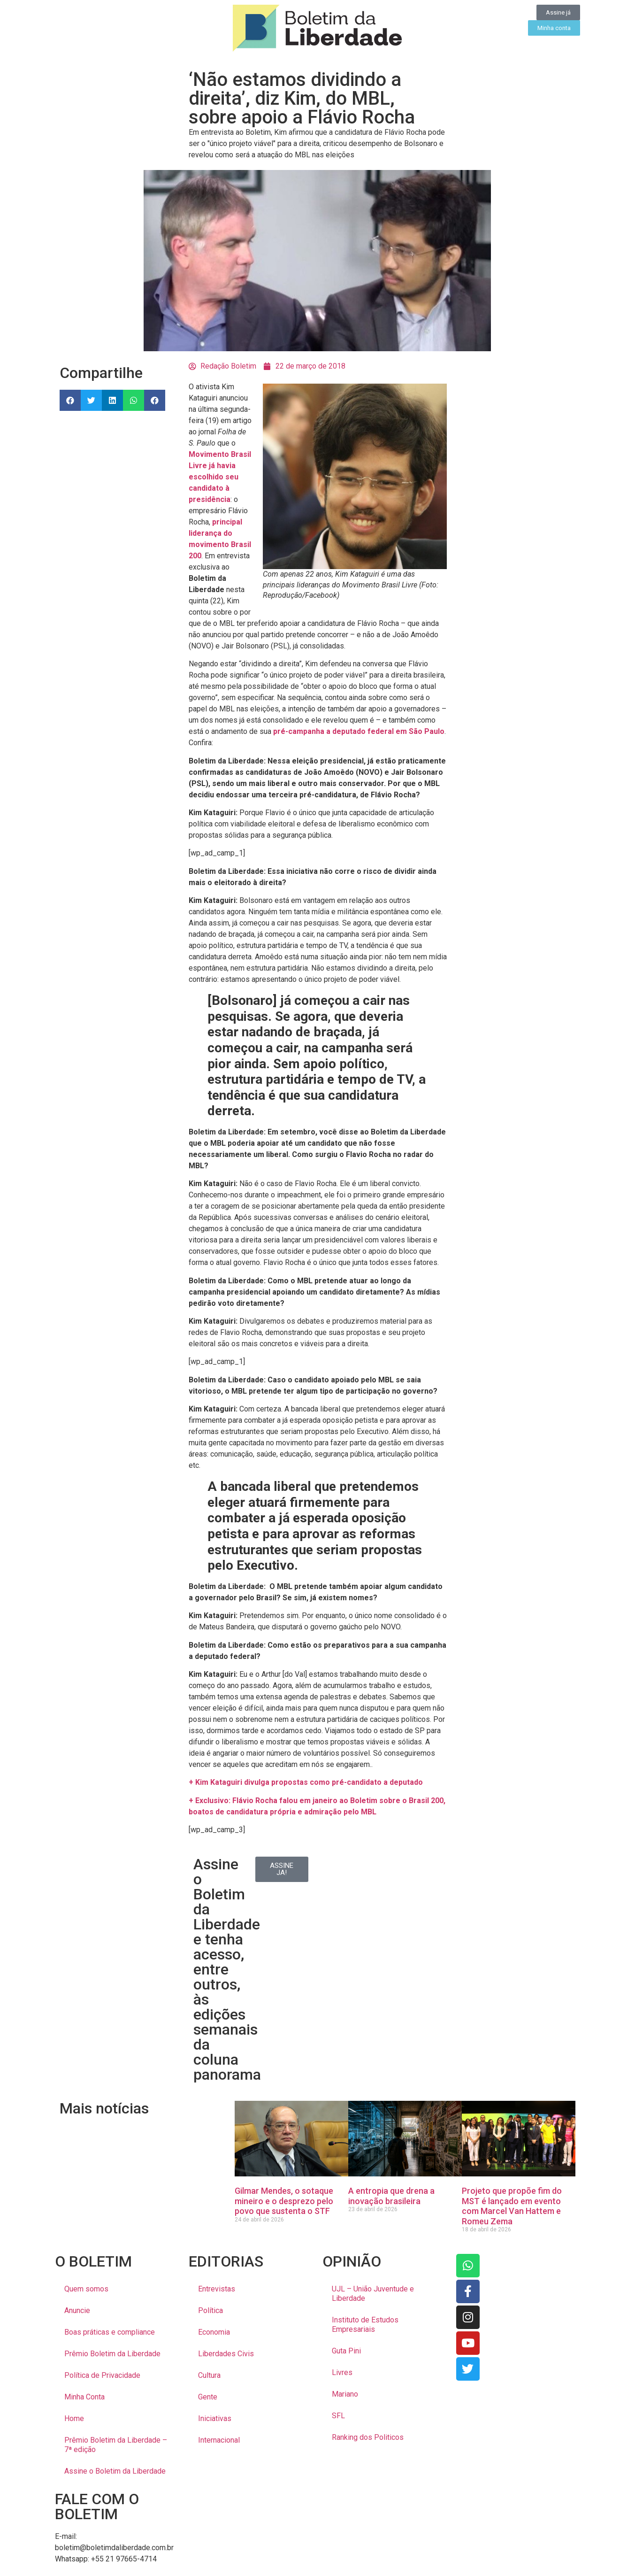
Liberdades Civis (226, 2353)
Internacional (219, 2440)
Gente (207, 2396)
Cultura (209, 2375)
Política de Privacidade (102, 2375)
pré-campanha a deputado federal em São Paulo (358, 731)
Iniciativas (214, 2418)
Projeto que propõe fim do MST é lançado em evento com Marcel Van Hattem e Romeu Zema (512, 2206)
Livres (342, 2372)
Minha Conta (84, 2396)
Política (210, 2310)
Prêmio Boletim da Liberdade (112, 2353)
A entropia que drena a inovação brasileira (391, 2196)
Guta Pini (346, 2350)
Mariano (345, 2394)
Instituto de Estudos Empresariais (365, 2324)
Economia (214, 2332)
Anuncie (77, 2310)
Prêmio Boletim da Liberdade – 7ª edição (115, 2445)
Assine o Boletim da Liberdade (115, 2471)
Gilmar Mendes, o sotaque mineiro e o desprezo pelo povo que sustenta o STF (284, 2201)
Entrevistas (216, 2288)
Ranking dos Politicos (368, 2437)
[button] (70, 400)
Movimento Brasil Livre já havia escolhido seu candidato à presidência (220, 477)
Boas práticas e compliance (109, 2332)
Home (74, 2418)
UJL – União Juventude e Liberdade (373, 2293)
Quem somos (86, 2288)
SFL (338, 2415)
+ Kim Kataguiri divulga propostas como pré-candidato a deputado (306, 1782)
